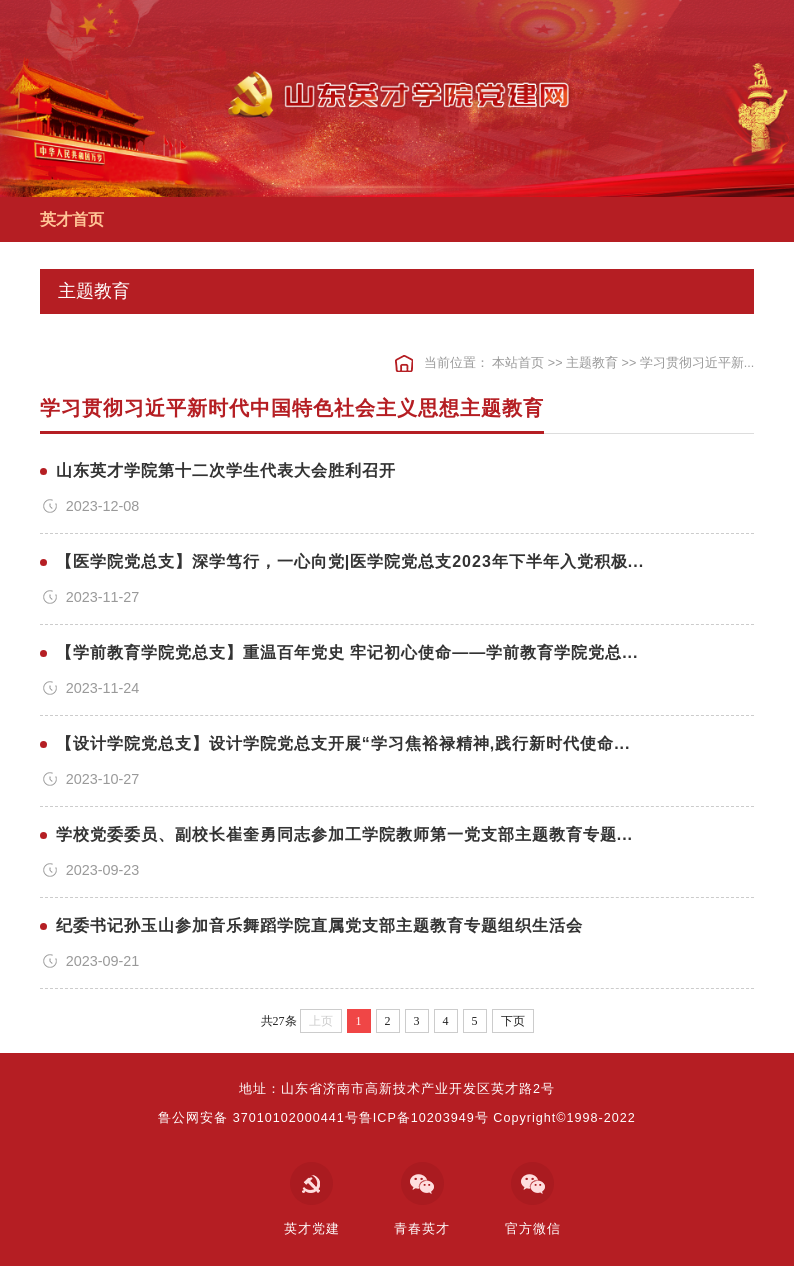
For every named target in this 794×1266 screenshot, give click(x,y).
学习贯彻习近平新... (697, 363)
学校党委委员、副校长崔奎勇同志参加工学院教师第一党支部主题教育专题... (344, 834)
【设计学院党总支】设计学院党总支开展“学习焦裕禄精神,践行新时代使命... (343, 743)
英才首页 (72, 219)
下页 (513, 1021)
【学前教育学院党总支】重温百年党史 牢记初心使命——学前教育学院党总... (347, 652)
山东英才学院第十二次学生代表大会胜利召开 (226, 470)
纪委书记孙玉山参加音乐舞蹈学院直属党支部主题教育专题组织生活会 (319, 925)
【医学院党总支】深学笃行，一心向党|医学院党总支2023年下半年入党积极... (350, 561)
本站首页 (518, 363)
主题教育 (592, 363)
